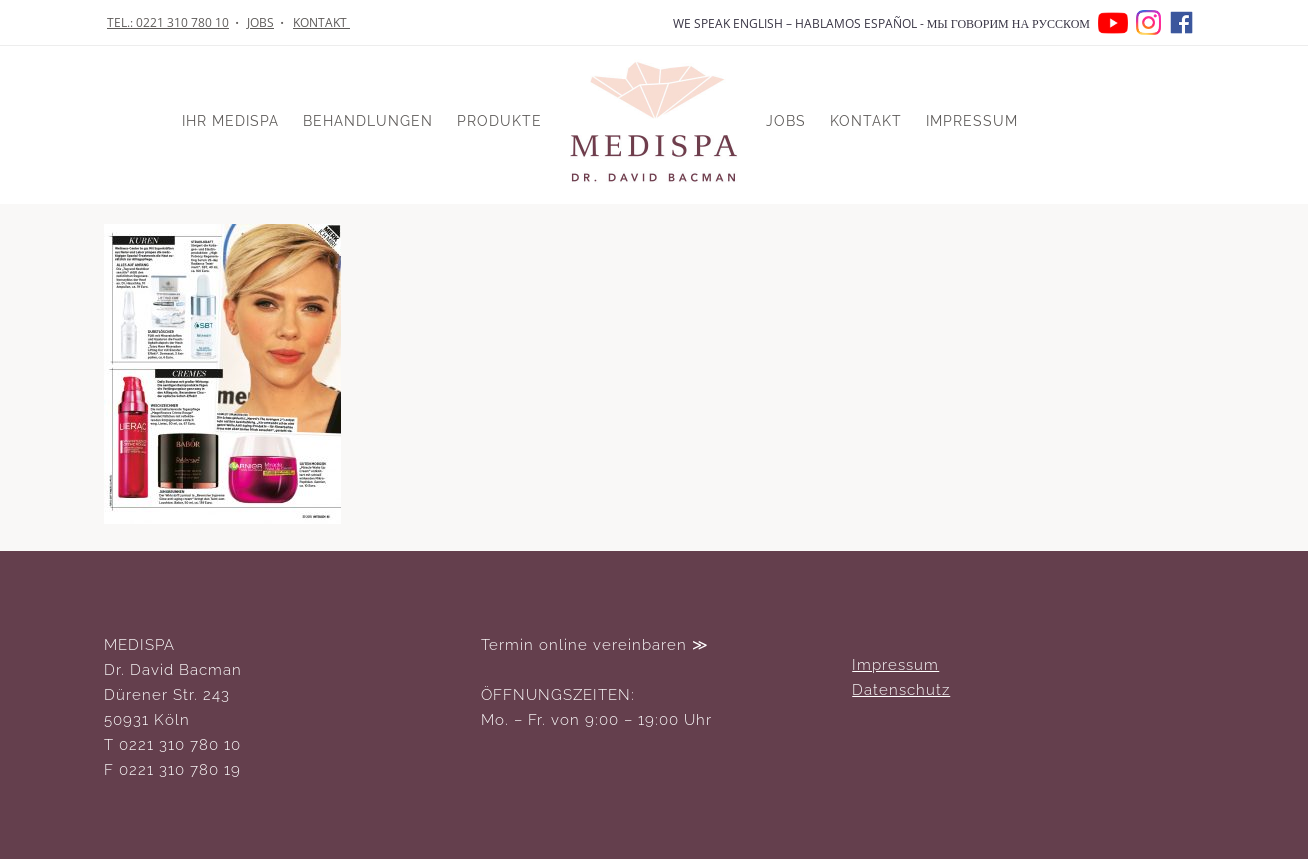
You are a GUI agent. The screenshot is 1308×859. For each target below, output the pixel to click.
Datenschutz (901, 690)
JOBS (260, 22)
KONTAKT (321, 22)
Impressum (895, 665)
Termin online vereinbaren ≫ (595, 645)
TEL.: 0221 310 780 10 (168, 22)
